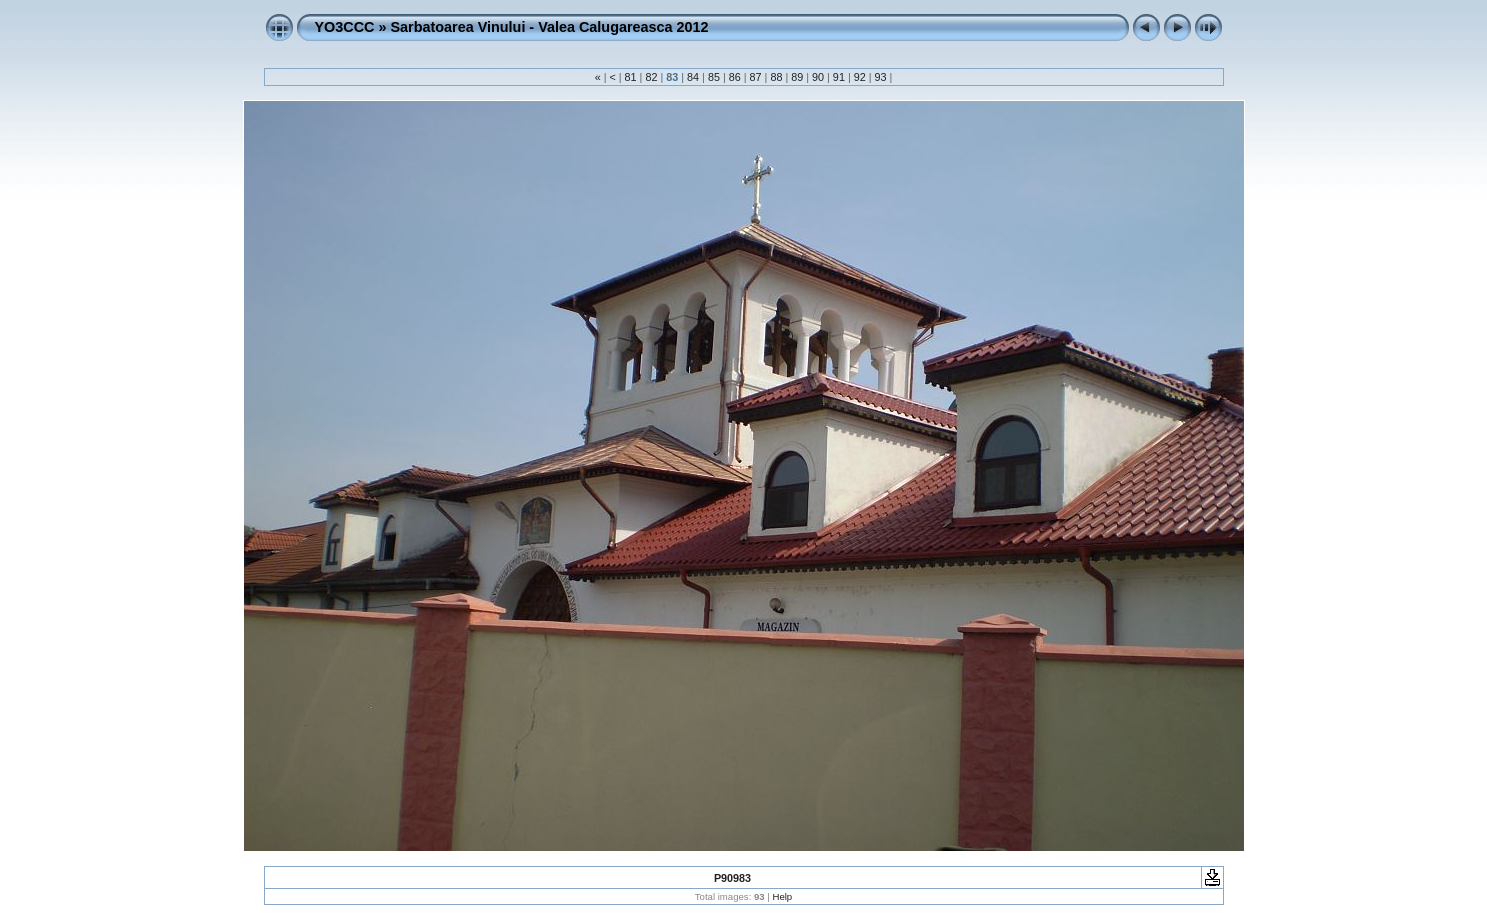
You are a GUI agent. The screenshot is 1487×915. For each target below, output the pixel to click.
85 (714, 77)
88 (776, 77)
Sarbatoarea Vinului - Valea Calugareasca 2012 (549, 27)
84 (693, 77)
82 (651, 77)
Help (782, 896)
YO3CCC (345, 27)
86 (735, 77)
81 (631, 77)
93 (881, 77)
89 (797, 77)
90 (818, 77)
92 (860, 77)
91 (839, 77)
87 (756, 77)
